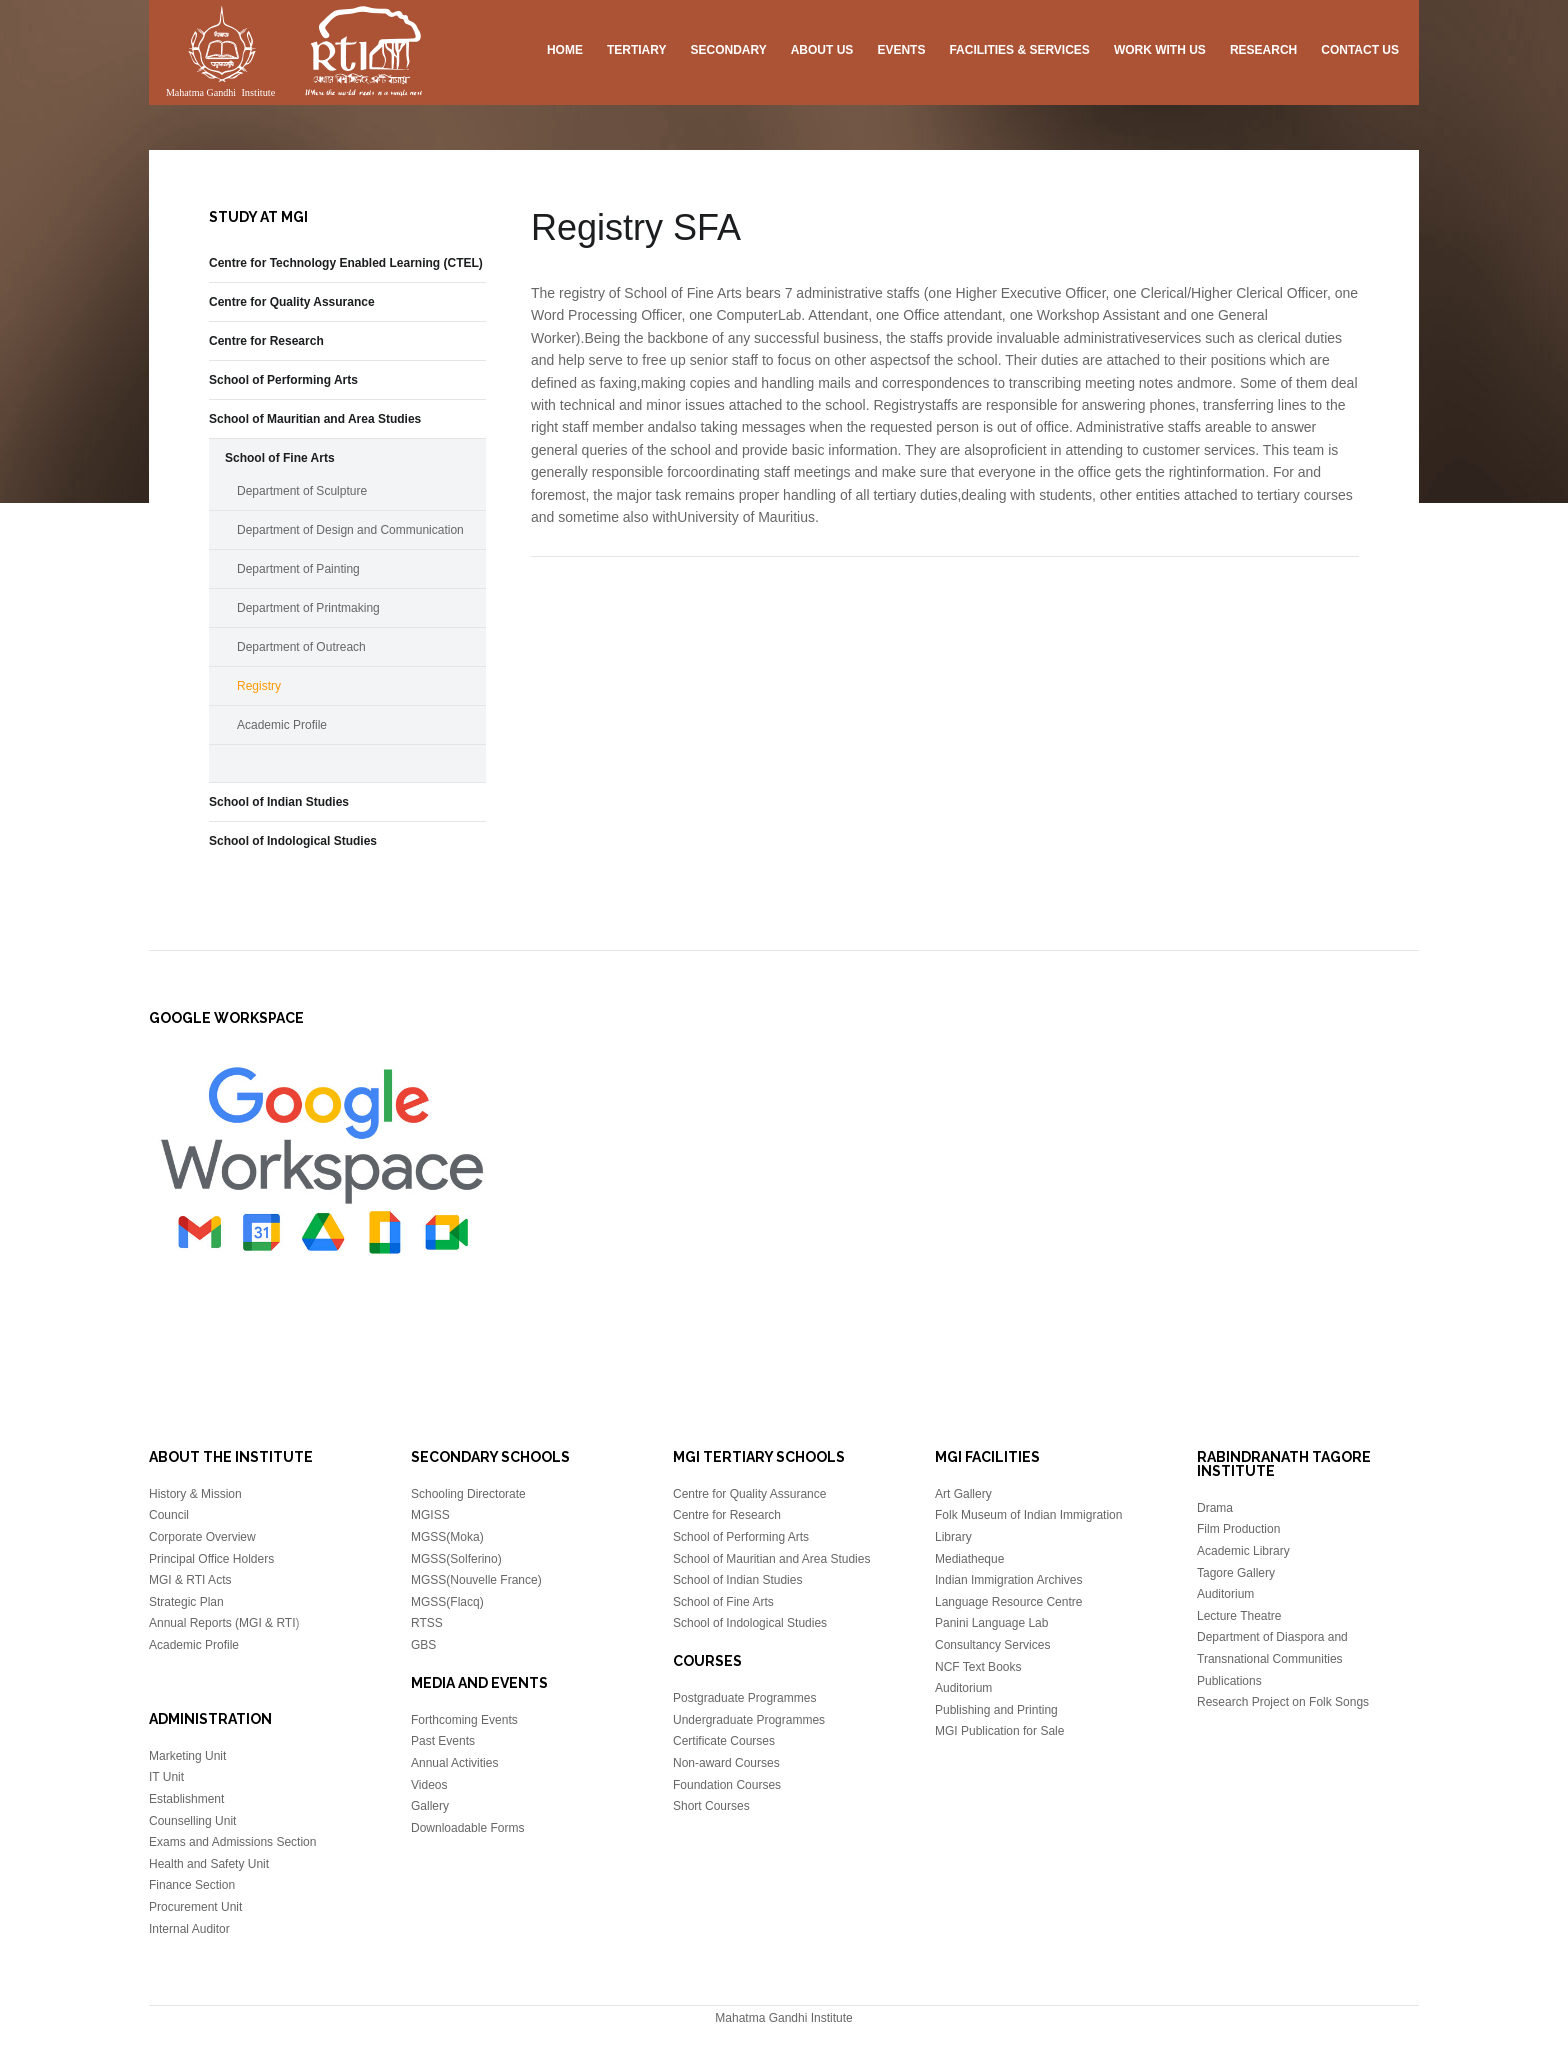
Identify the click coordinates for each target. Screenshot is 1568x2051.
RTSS (427, 1623)
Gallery (430, 1806)
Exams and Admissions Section (232, 1842)
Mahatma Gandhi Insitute (294, 55)
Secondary (728, 50)
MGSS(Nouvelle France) (476, 1580)
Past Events (443, 1741)
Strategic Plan (186, 1602)
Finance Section (192, 1885)
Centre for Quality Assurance (292, 302)
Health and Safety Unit (209, 1864)
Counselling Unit (192, 1821)
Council (169, 1515)
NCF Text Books (978, 1667)
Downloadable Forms (467, 1828)
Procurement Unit (195, 1907)
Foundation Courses (727, 1785)
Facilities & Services (1019, 50)
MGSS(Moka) (447, 1537)
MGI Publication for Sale (999, 1731)
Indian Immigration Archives (1008, 1580)
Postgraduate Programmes (744, 1698)
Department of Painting (298, 569)
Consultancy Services (992, 1645)
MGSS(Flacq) (447, 1602)
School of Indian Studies (279, 802)
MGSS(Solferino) (456, 1559)
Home (565, 50)
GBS (423, 1645)
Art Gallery (963, 1494)
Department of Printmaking (308, 608)
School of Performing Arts (283, 380)
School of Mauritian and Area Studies (315, 419)
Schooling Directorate (468, 1494)
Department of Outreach (301, 647)
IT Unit (166, 1777)
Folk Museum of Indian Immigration (1028, 1515)
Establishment (186, 1799)
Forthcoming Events (464, 1720)
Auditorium (963, 1688)
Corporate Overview (202, 1537)
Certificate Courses (724, 1741)
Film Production (1238, 1529)
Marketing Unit (187, 1756)
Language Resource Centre (1008, 1602)
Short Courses (711, 1806)
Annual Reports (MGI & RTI (222, 1623)
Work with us (1160, 50)
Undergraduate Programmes (749, 1720)
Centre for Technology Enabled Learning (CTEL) (346, 263)
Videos (429, 1785)
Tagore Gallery (1236, 1573)
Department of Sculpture (302, 491)
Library (953, 1537)
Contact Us (1360, 50)
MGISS (430, 1515)
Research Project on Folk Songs (1283, 1702)
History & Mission (195, 1494)
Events (901, 50)
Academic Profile (282, 725)
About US (822, 50)
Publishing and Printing (996, 1710)
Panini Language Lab (991, 1623)
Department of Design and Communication (350, 530)
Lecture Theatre (1239, 1616)
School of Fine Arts (280, 458)
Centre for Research (266, 341)
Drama (1215, 1508)
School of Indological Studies (293, 841)
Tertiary (637, 50)
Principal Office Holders (211, 1559)
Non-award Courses (726, 1763)
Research (1263, 50)
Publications (1229, 1681)
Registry (259, 686)
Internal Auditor (189, 1929)
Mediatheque (969, 1559)
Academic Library (1243, 1551)
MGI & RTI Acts (190, 1580)
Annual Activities (454, 1763)
